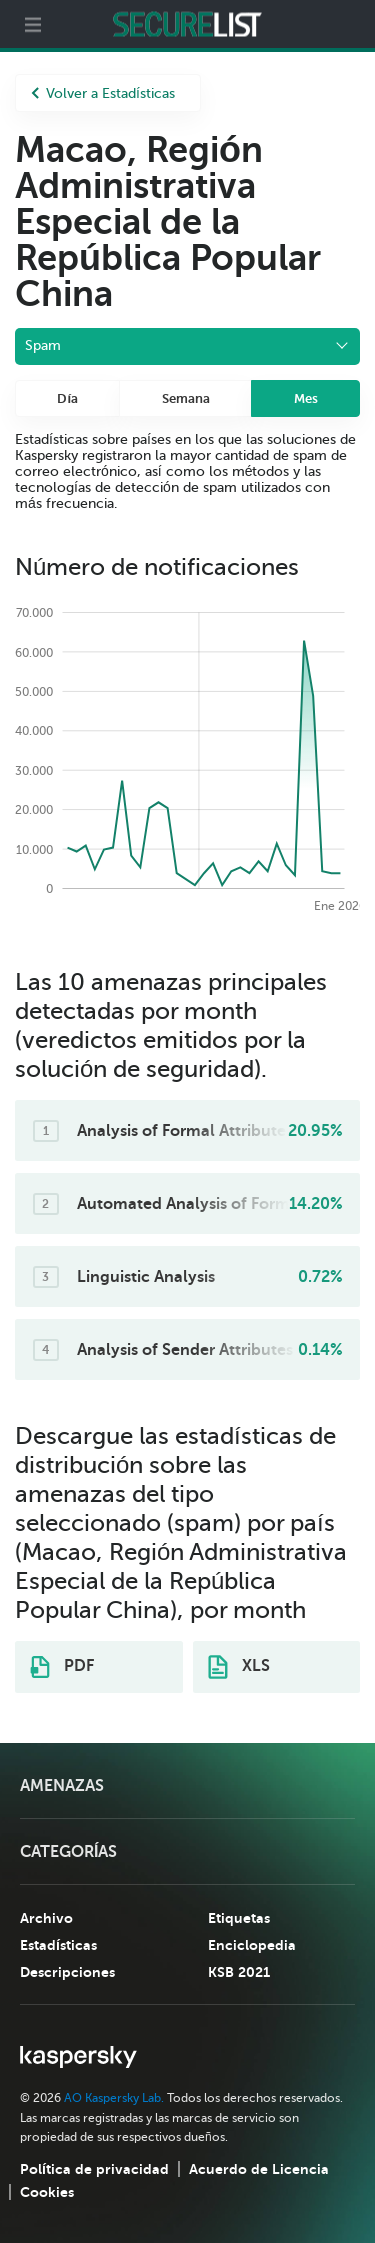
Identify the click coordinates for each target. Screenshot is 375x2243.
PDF (62, 1667)
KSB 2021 (239, 1972)
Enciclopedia (252, 1945)
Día (67, 398)
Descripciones (67, 1972)
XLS (239, 1667)
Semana (186, 398)
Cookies (47, 2192)
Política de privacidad (94, 2169)
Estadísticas (58, 1945)
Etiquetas (239, 1918)
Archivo (46, 1918)
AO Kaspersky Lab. (114, 2098)
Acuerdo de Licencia (259, 2169)
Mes (306, 398)
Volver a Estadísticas (103, 93)
